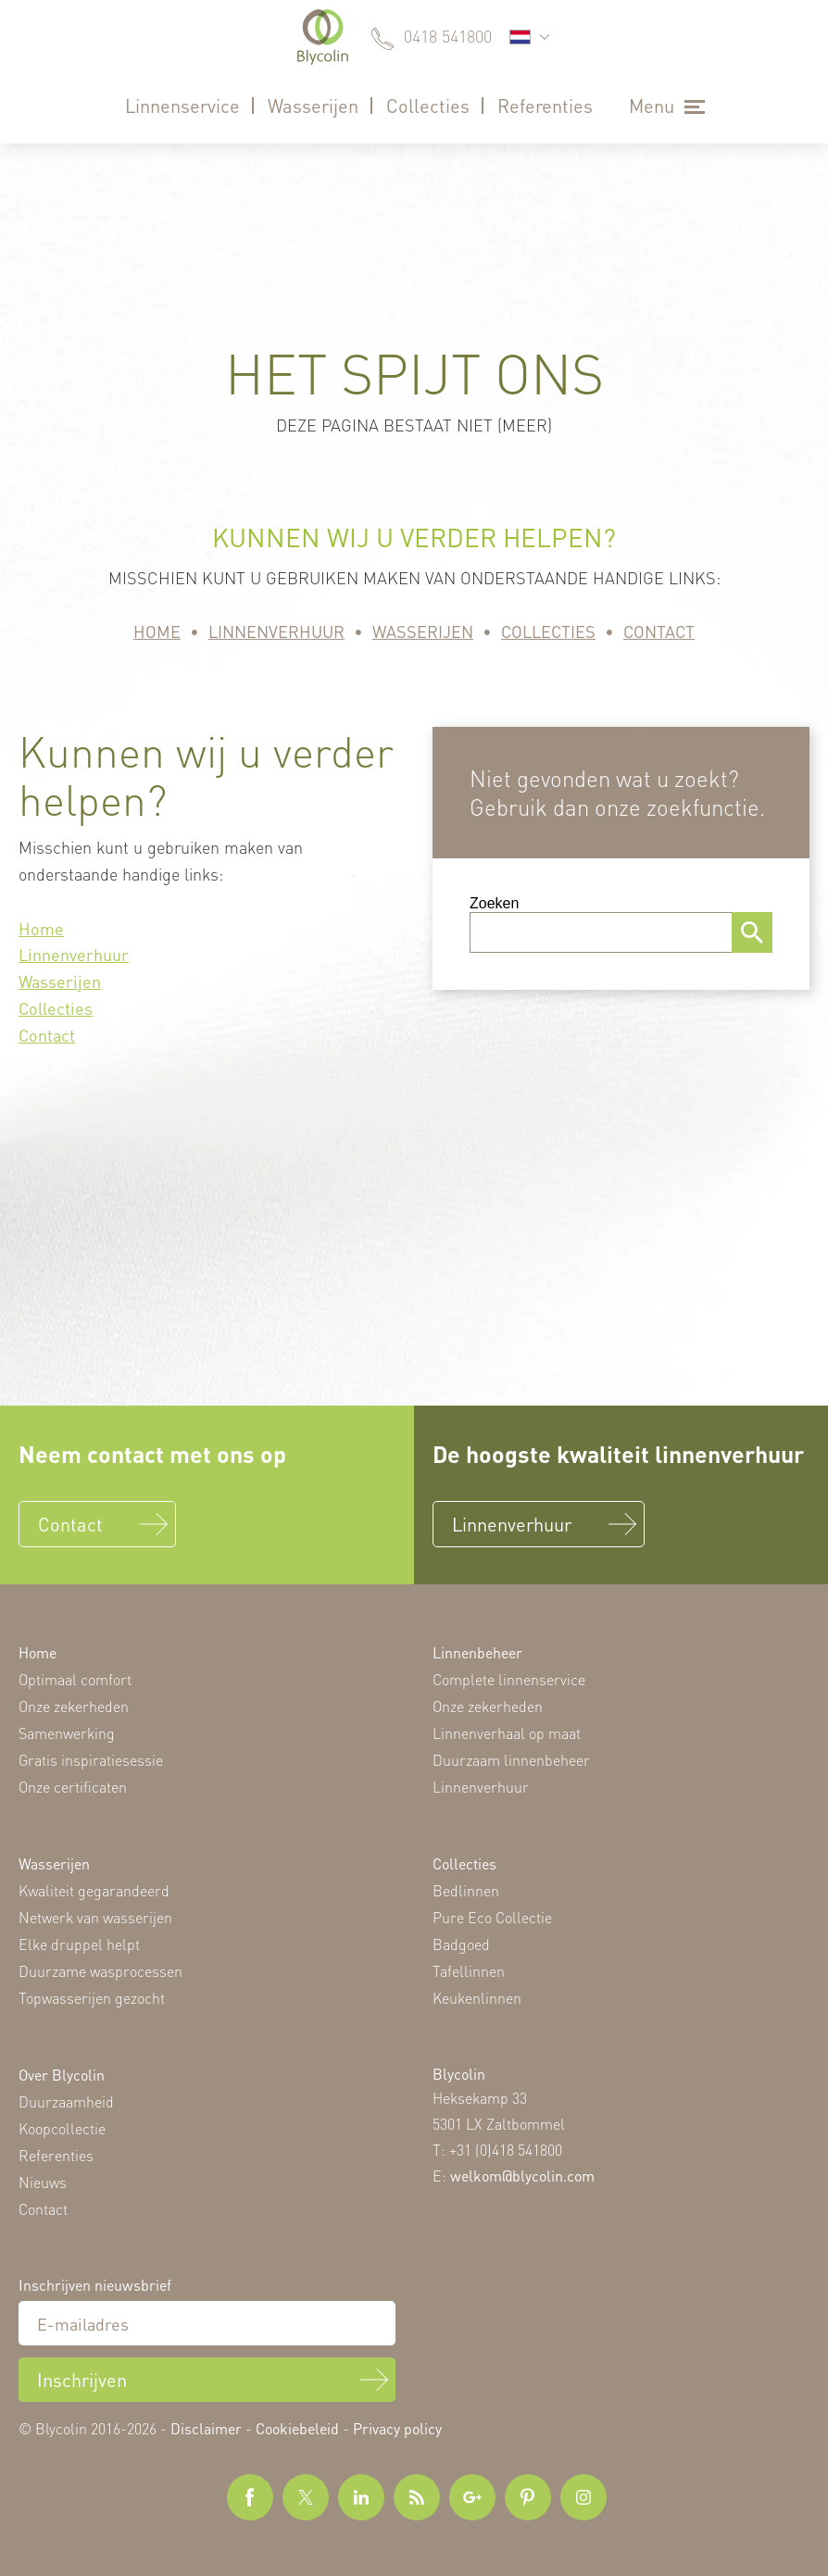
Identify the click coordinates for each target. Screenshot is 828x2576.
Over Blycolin (62, 2074)
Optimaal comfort (75, 1679)
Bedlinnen (466, 1890)
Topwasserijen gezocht (92, 1997)
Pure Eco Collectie (492, 1917)
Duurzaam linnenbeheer (511, 1759)
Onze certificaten (73, 1786)
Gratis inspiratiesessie (91, 1759)
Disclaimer (206, 2428)
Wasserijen (313, 106)
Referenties (545, 106)
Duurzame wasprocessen (100, 1971)
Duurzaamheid (66, 2101)
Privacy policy (397, 2428)
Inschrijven (82, 2380)
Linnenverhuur (276, 631)
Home (157, 631)
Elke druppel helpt (79, 1944)
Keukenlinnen (477, 1997)
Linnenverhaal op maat (507, 1733)
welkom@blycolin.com (522, 2175)
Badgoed (461, 1944)
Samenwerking (67, 1733)
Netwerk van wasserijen (95, 1917)
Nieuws (43, 2182)
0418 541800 (448, 36)
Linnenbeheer (477, 1652)
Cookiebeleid (297, 2428)
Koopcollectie (62, 2128)
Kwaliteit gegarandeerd (94, 1890)
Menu (651, 106)
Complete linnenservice (509, 1679)
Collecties (428, 106)
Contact (659, 631)
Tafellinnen (469, 1971)
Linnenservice (182, 106)
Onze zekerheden (74, 1706)
